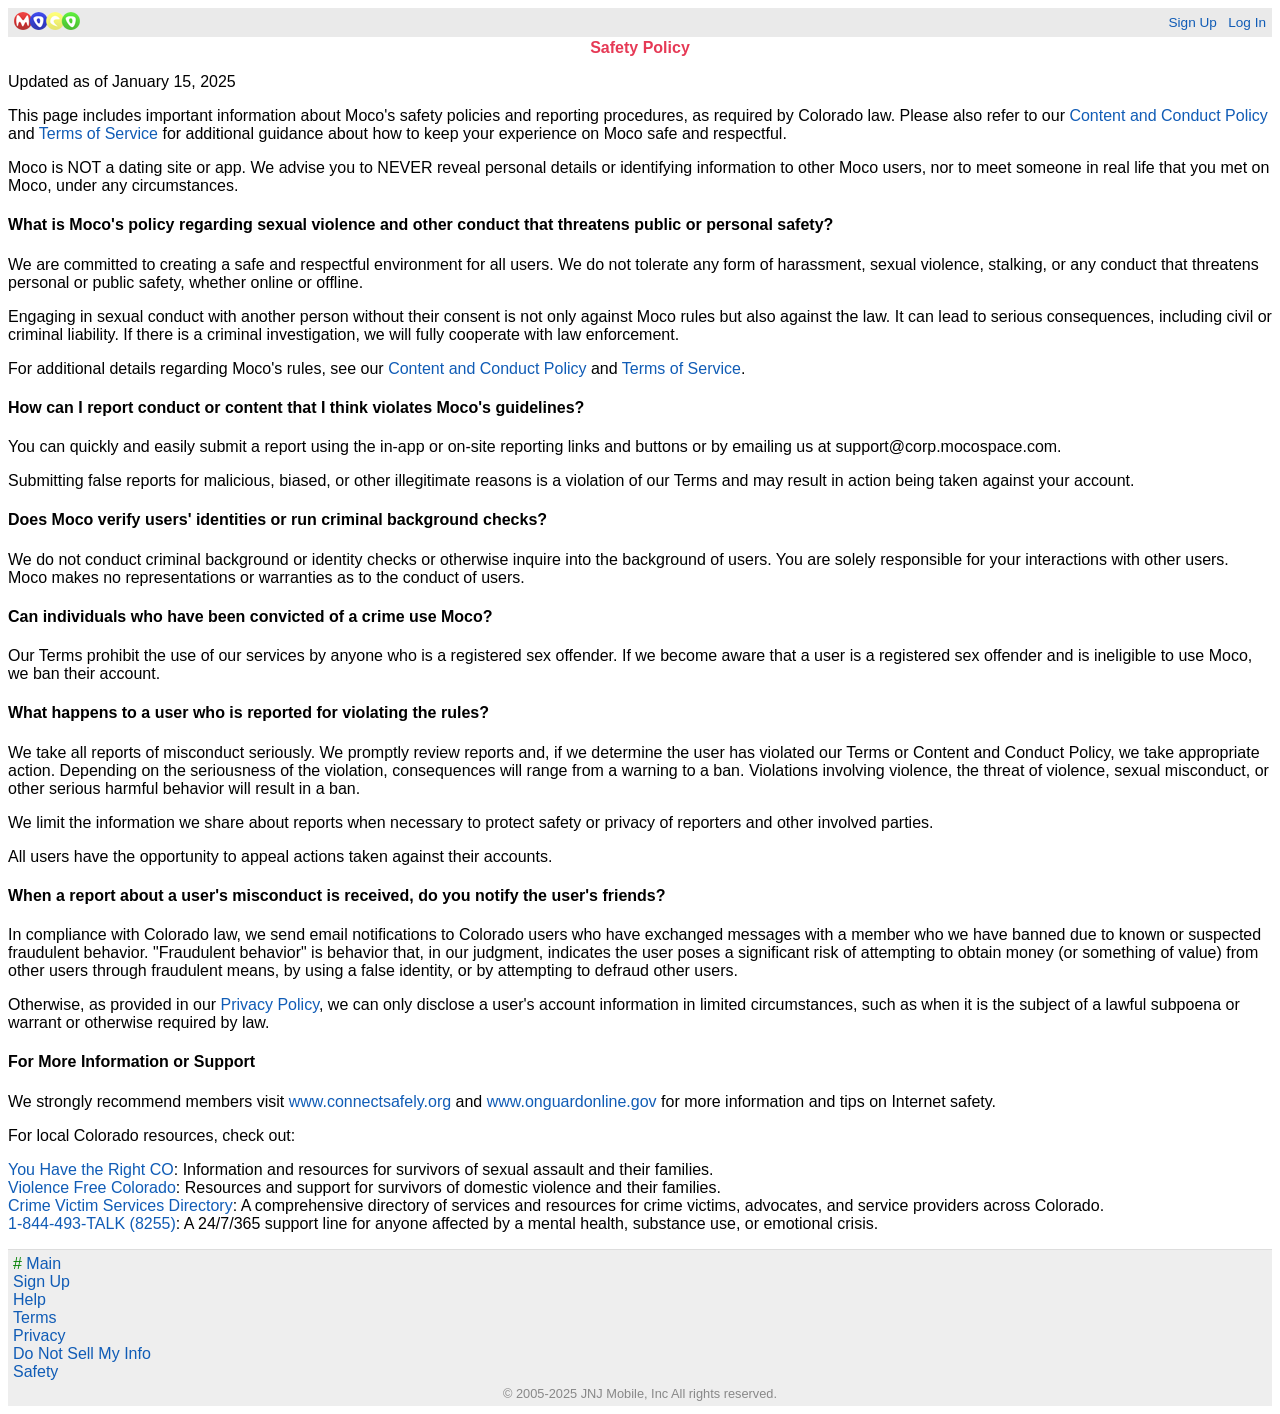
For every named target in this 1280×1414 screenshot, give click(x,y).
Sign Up (1192, 22)
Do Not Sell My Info (82, 1353)
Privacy (39, 1335)
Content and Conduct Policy (1168, 115)
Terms (35, 1317)
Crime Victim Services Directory (120, 1205)
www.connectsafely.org (370, 1101)
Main (37, 1263)
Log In (1247, 22)
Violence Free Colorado (92, 1187)
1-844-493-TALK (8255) (92, 1223)
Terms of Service (98, 133)
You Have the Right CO (91, 1169)
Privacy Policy (270, 1004)
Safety (35, 1371)
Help (29, 1299)
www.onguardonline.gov (572, 1101)
